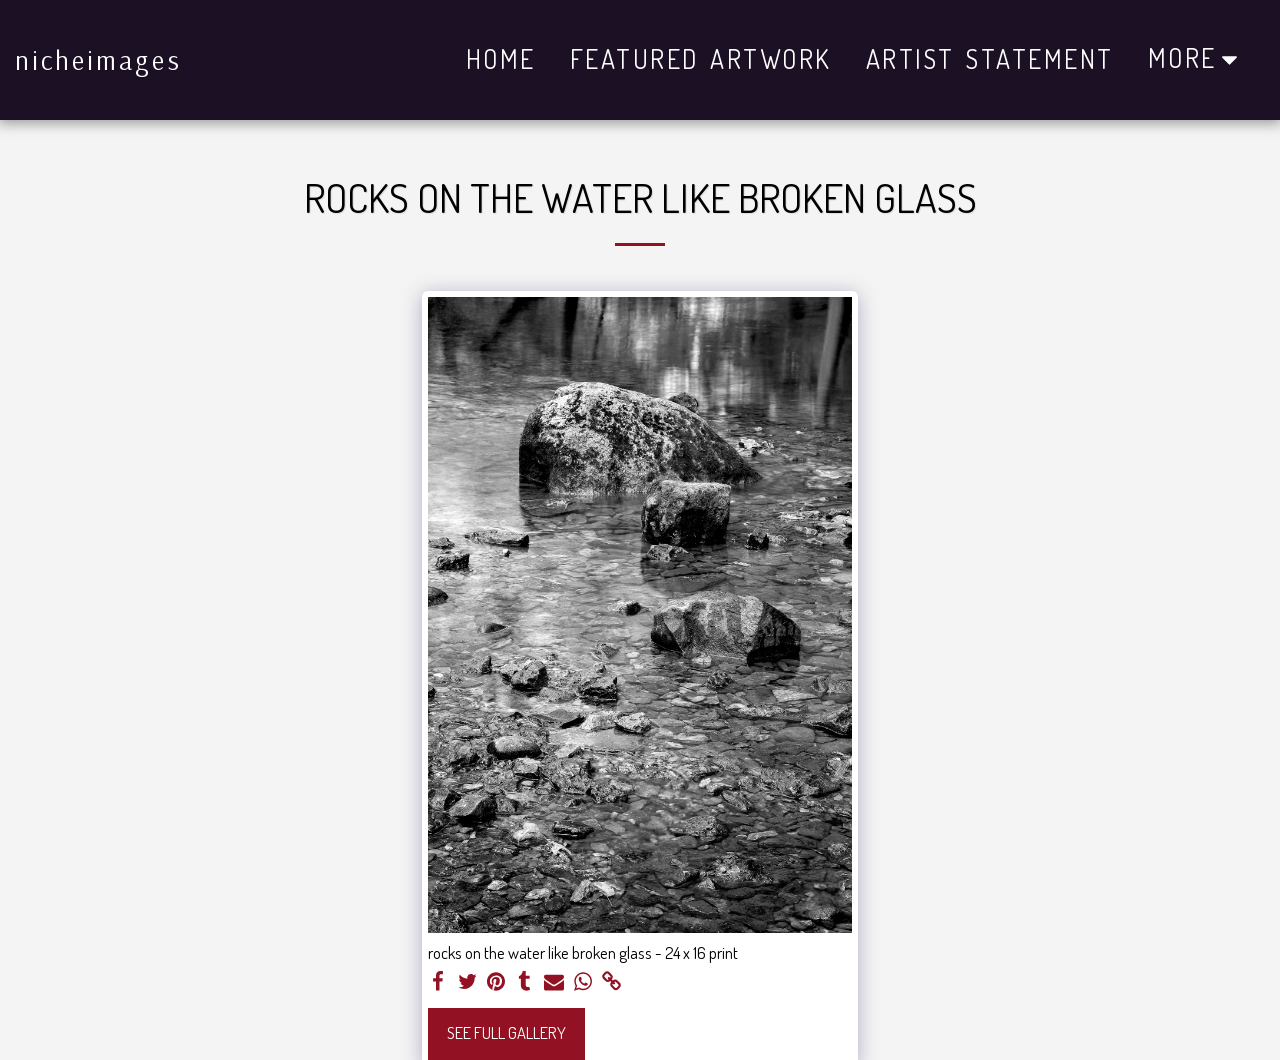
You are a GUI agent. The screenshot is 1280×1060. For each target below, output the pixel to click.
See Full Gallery (506, 1032)
